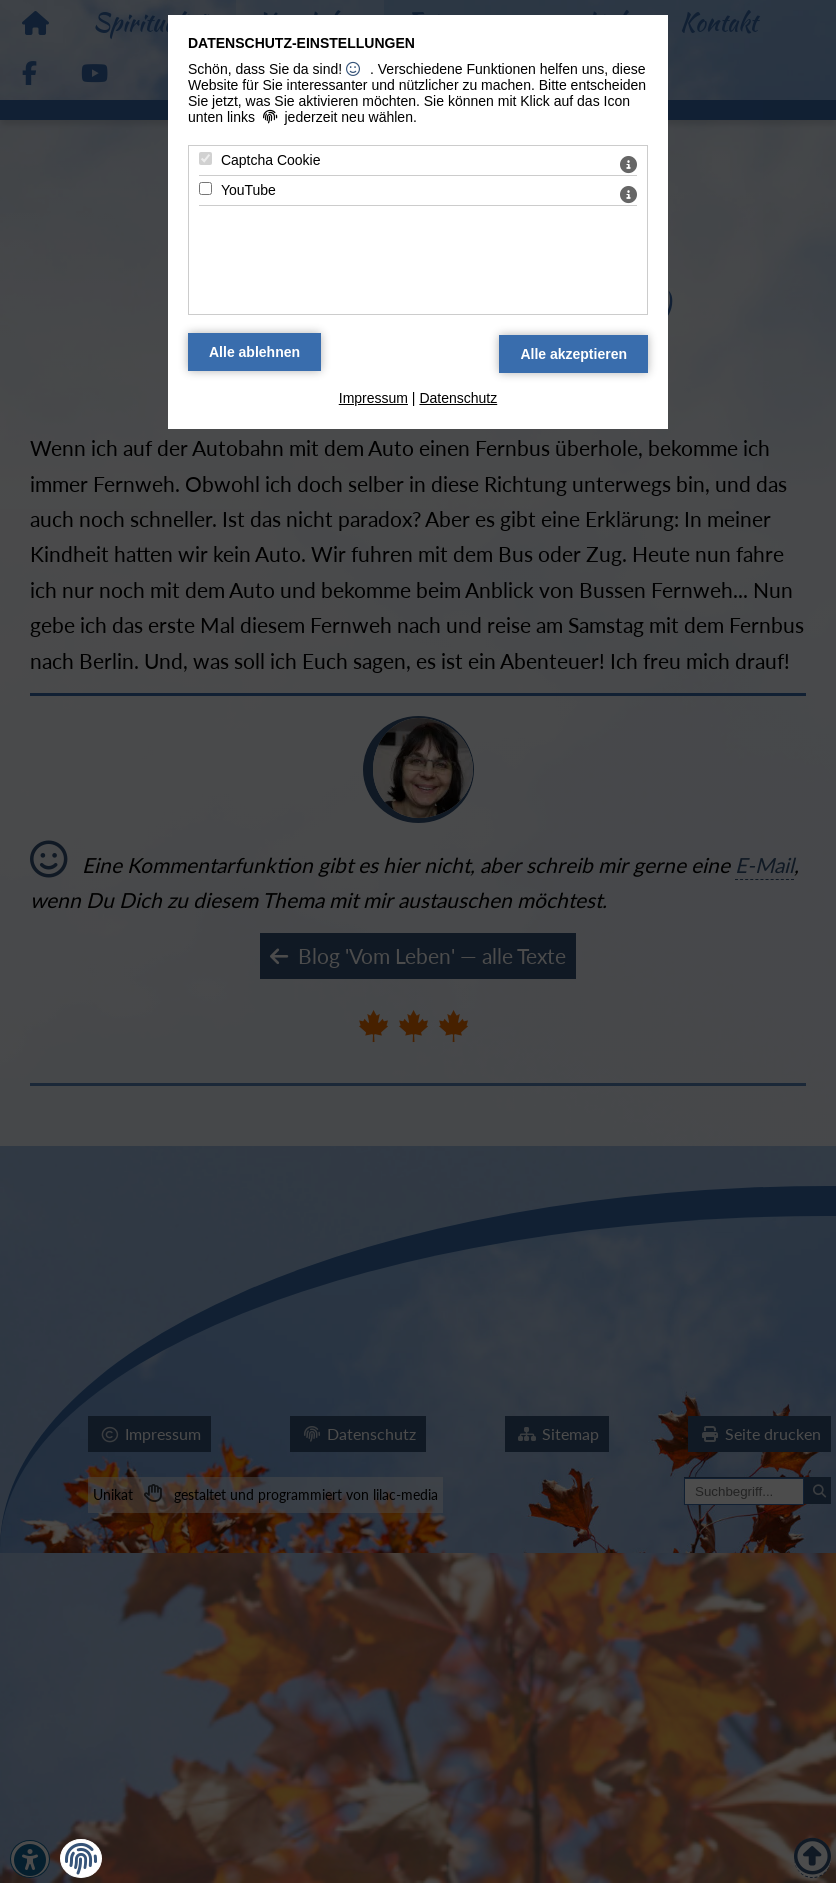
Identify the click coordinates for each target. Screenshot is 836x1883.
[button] (81, 1859)
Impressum (373, 398)
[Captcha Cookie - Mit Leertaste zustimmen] (205, 158)
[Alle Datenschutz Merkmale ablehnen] (254, 352)
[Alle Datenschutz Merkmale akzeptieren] (573, 354)
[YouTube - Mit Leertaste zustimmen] (205, 188)
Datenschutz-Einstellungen (301, 43)
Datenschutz (458, 398)
